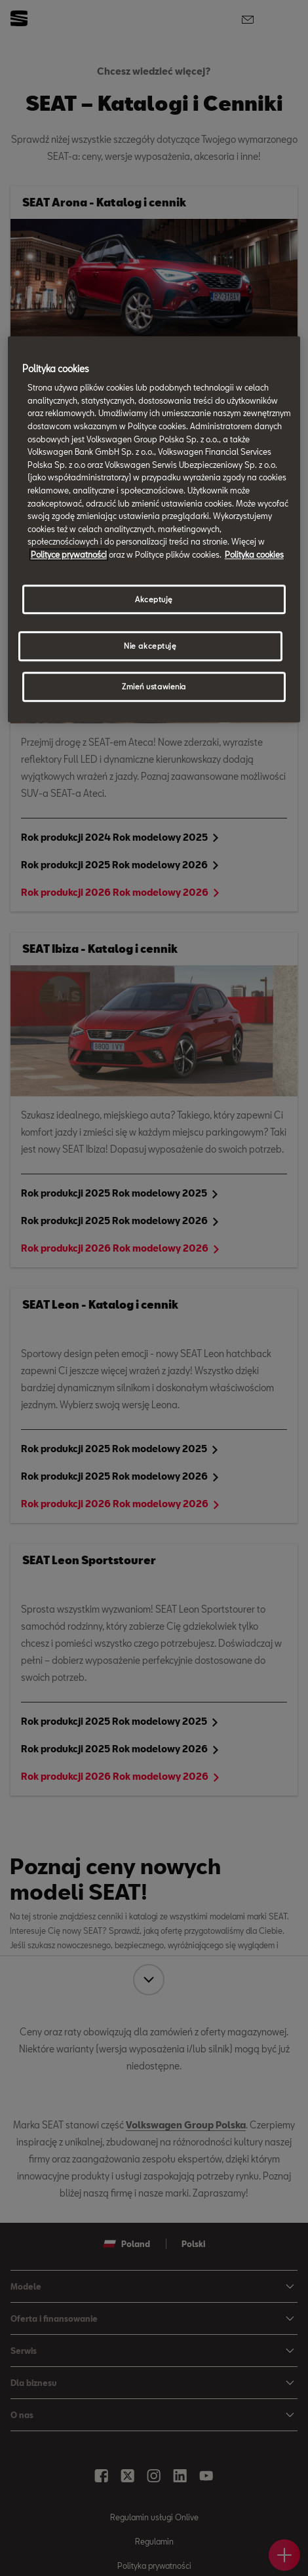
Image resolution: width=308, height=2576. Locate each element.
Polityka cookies (254, 554)
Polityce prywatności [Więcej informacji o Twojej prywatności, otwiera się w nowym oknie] (69, 554)
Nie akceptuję (150, 646)
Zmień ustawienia (154, 687)
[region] (154, 529)
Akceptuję (154, 599)
